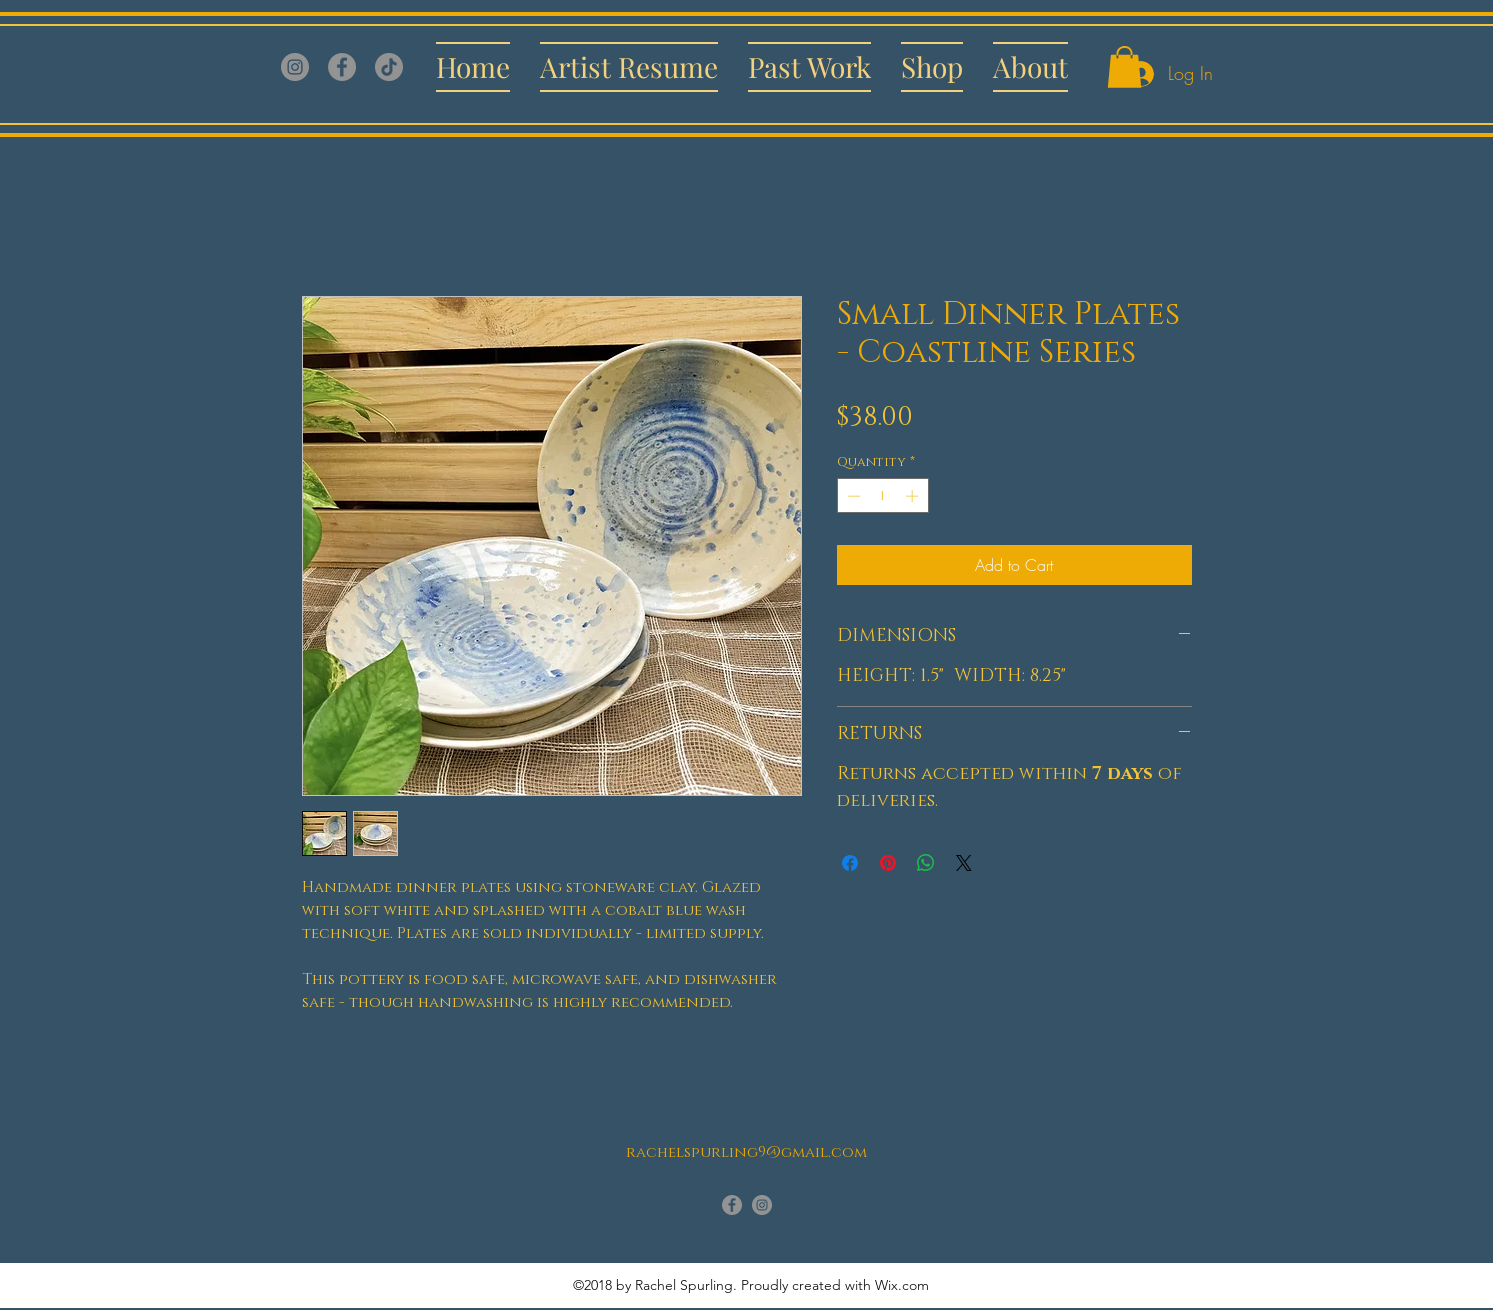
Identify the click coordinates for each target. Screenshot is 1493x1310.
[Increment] (914, 496)
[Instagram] (295, 67)
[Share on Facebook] (850, 863)
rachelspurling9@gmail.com (746, 1152)
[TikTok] (389, 67)
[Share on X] (964, 863)
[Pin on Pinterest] (888, 863)
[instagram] (762, 1205)
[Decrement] (852, 496)
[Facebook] (342, 67)
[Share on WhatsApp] (926, 863)
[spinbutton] (882, 496)
